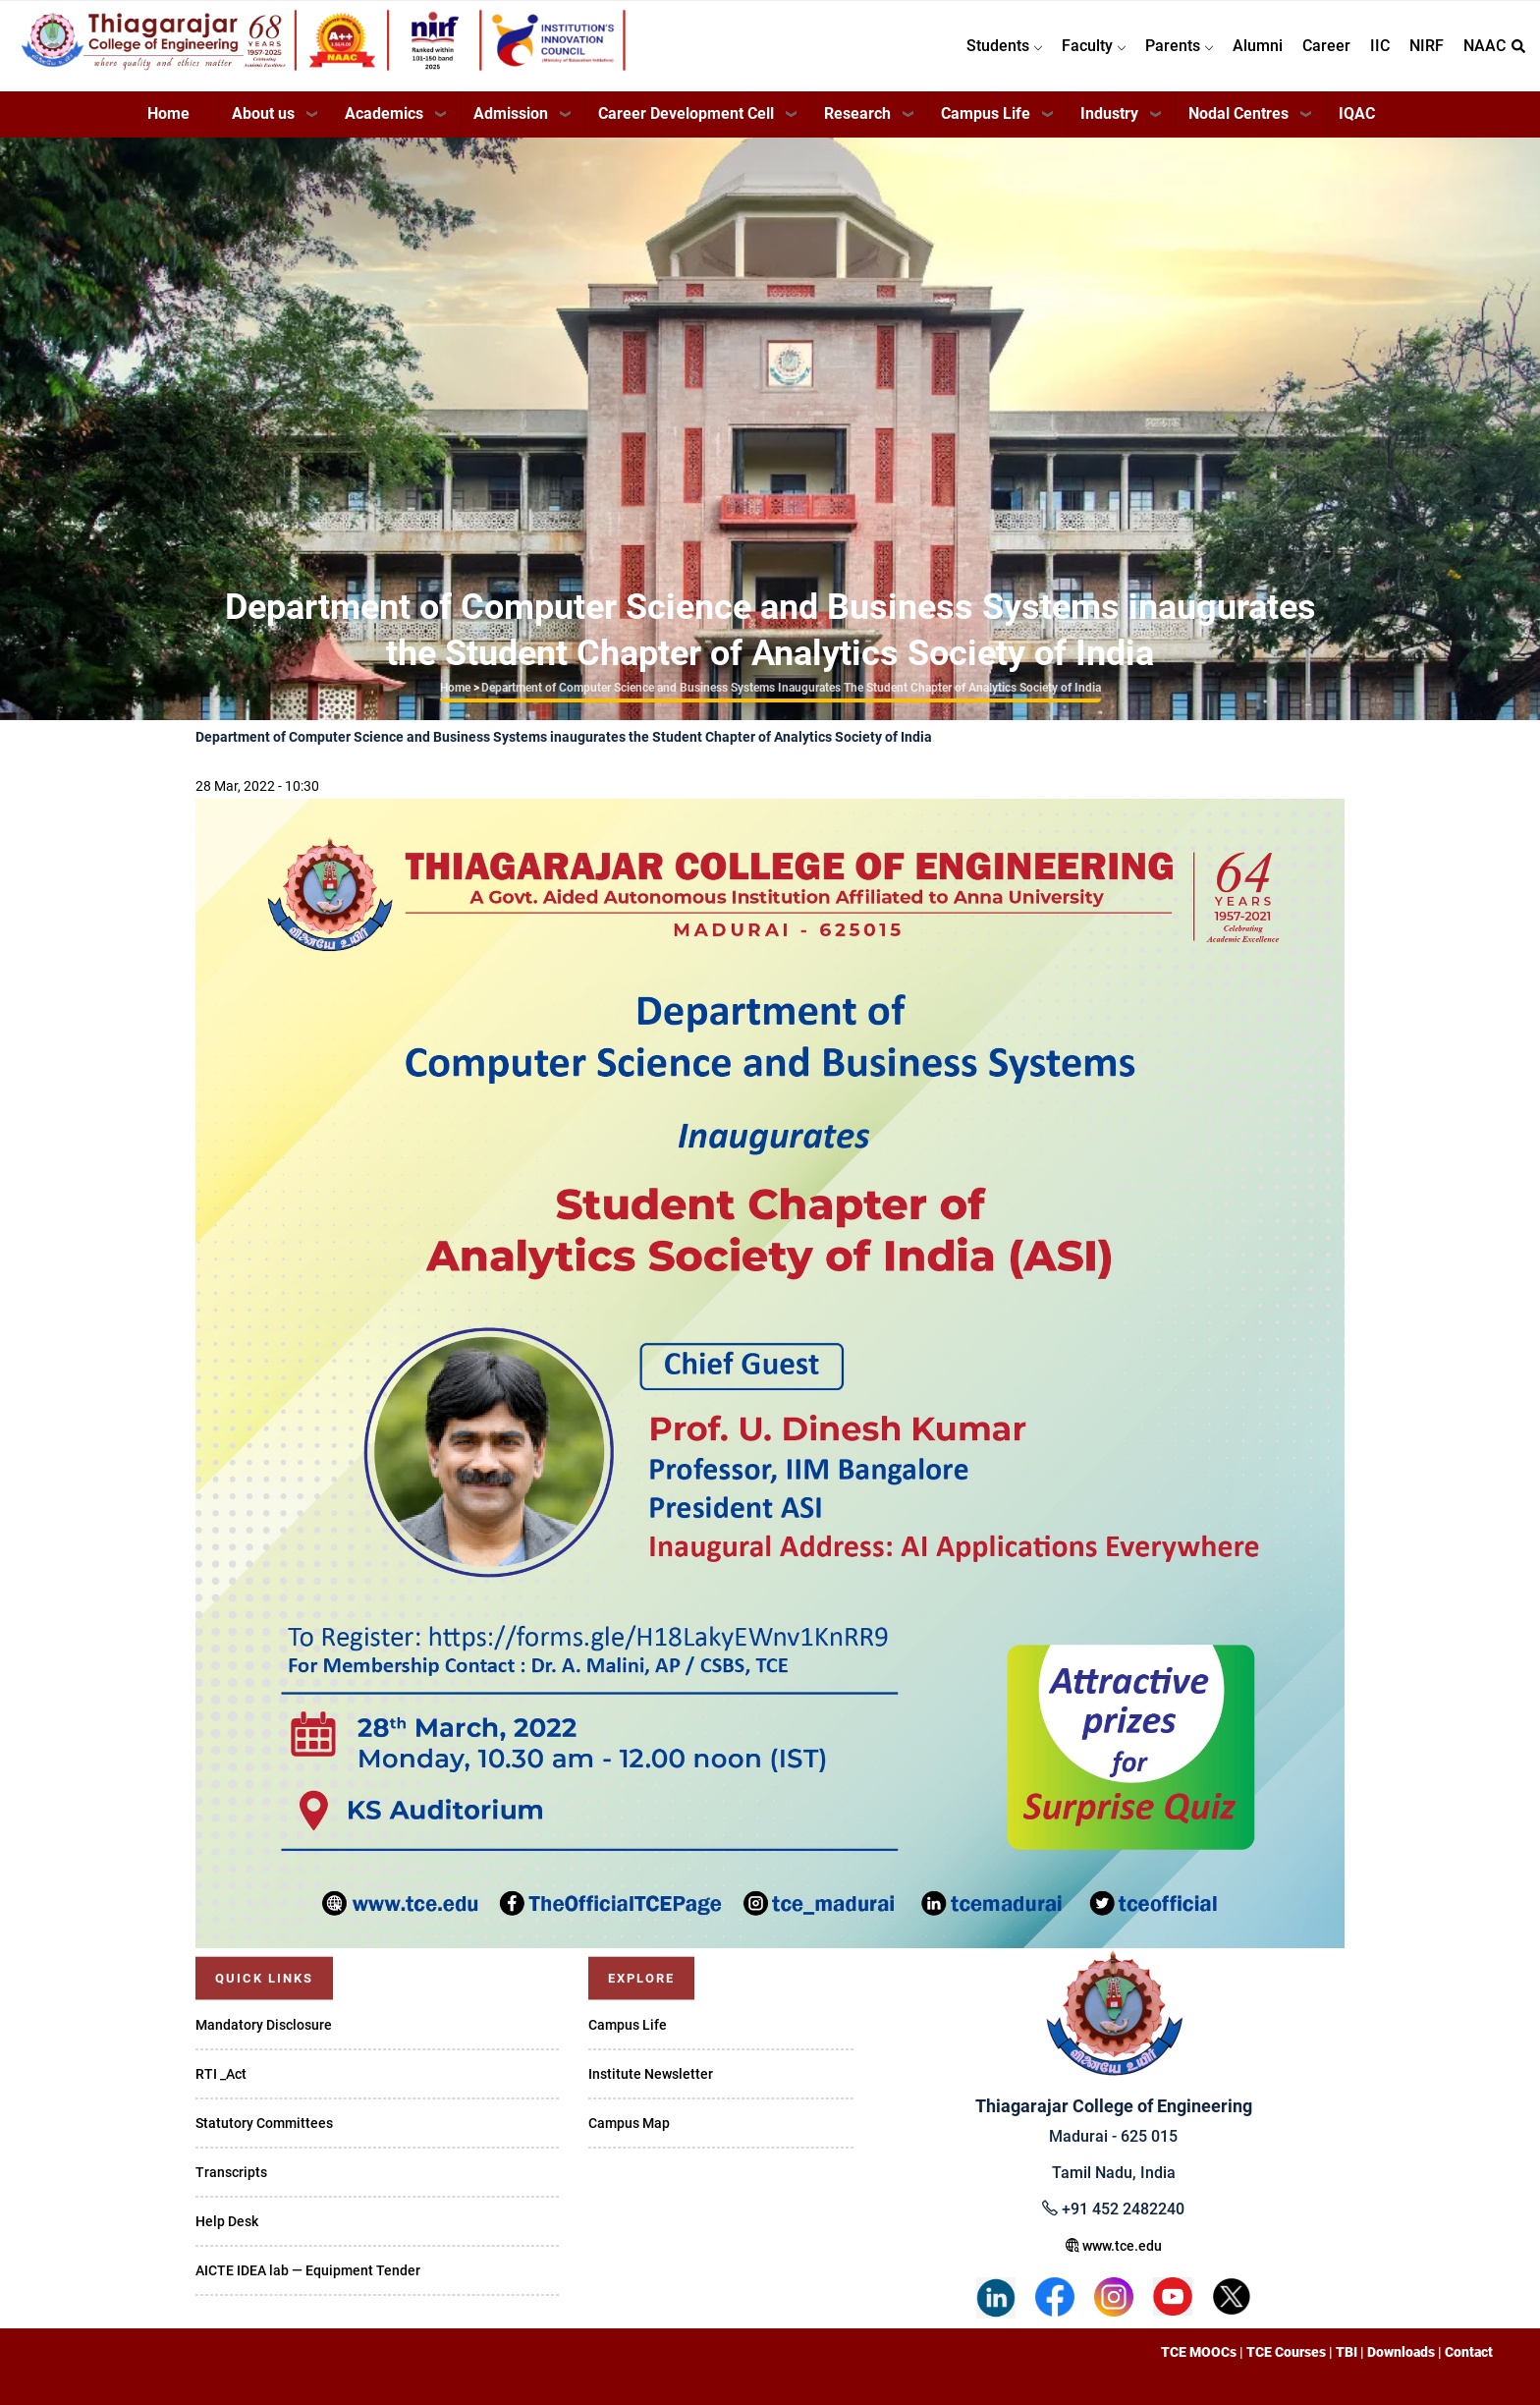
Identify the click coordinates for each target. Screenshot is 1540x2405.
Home (168, 113)
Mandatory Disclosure (263, 2025)
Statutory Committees (264, 2123)
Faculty (1094, 45)
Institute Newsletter (650, 2074)
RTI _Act (221, 2074)
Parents (1179, 45)
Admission (510, 113)
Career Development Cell (686, 113)
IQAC (1357, 113)
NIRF (1426, 45)
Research (857, 113)
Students (1004, 45)
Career (1326, 45)
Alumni (1258, 45)
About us (263, 113)
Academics (384, 113)
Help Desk (226, 2221)
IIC (1380, 45)
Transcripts (231, 2172)
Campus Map (629, 2123)
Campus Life (985, 113)
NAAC (1484, 45)
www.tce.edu (1114, 2246)
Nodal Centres (1238, 113)
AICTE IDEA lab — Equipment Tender (307, 2270)
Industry (1109, 113)
